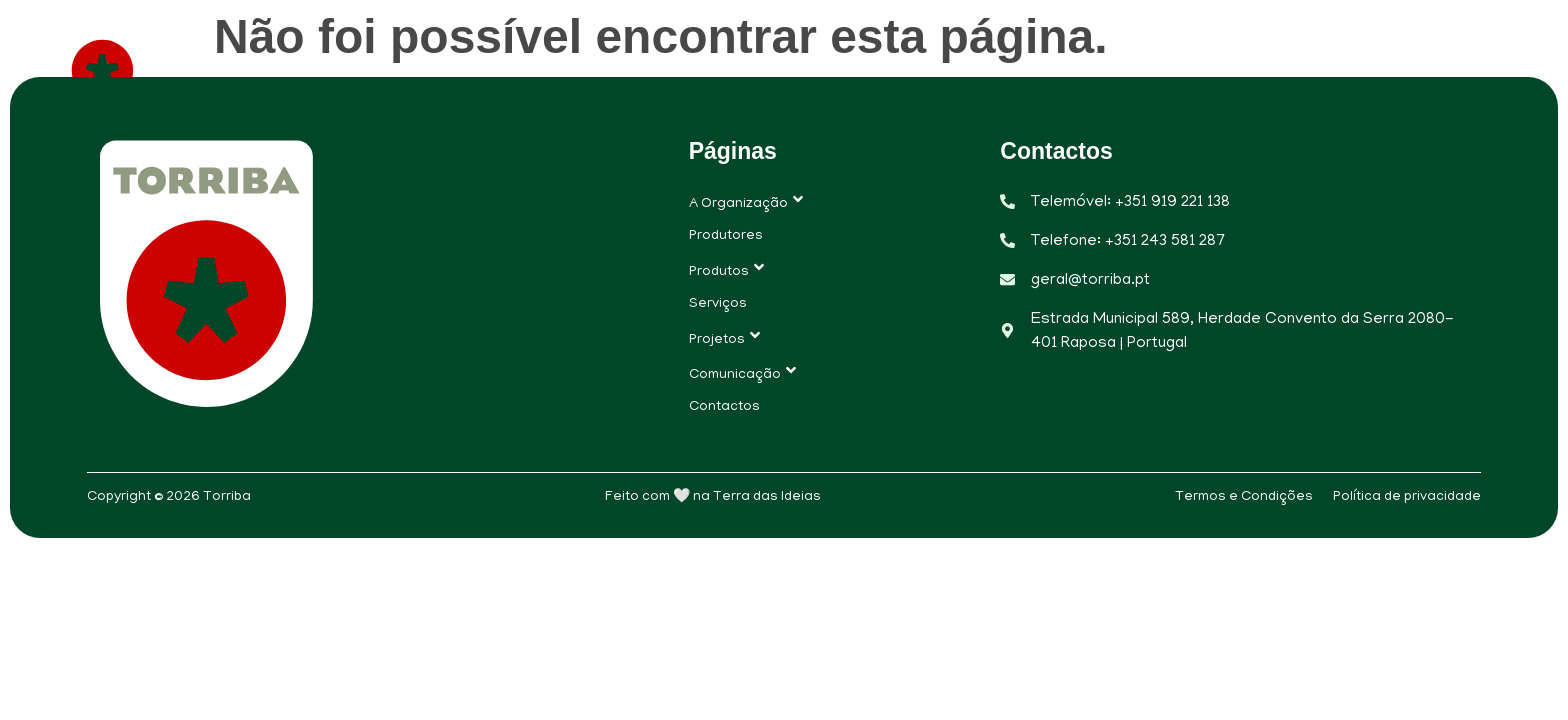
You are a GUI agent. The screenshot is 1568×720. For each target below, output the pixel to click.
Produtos (863, 69)
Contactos (1439, 69)
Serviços (995, 69)
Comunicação (1283, 69)
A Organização (555, 69)
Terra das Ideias (767, 497)
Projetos (1124, 69)
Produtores (720, 69)
